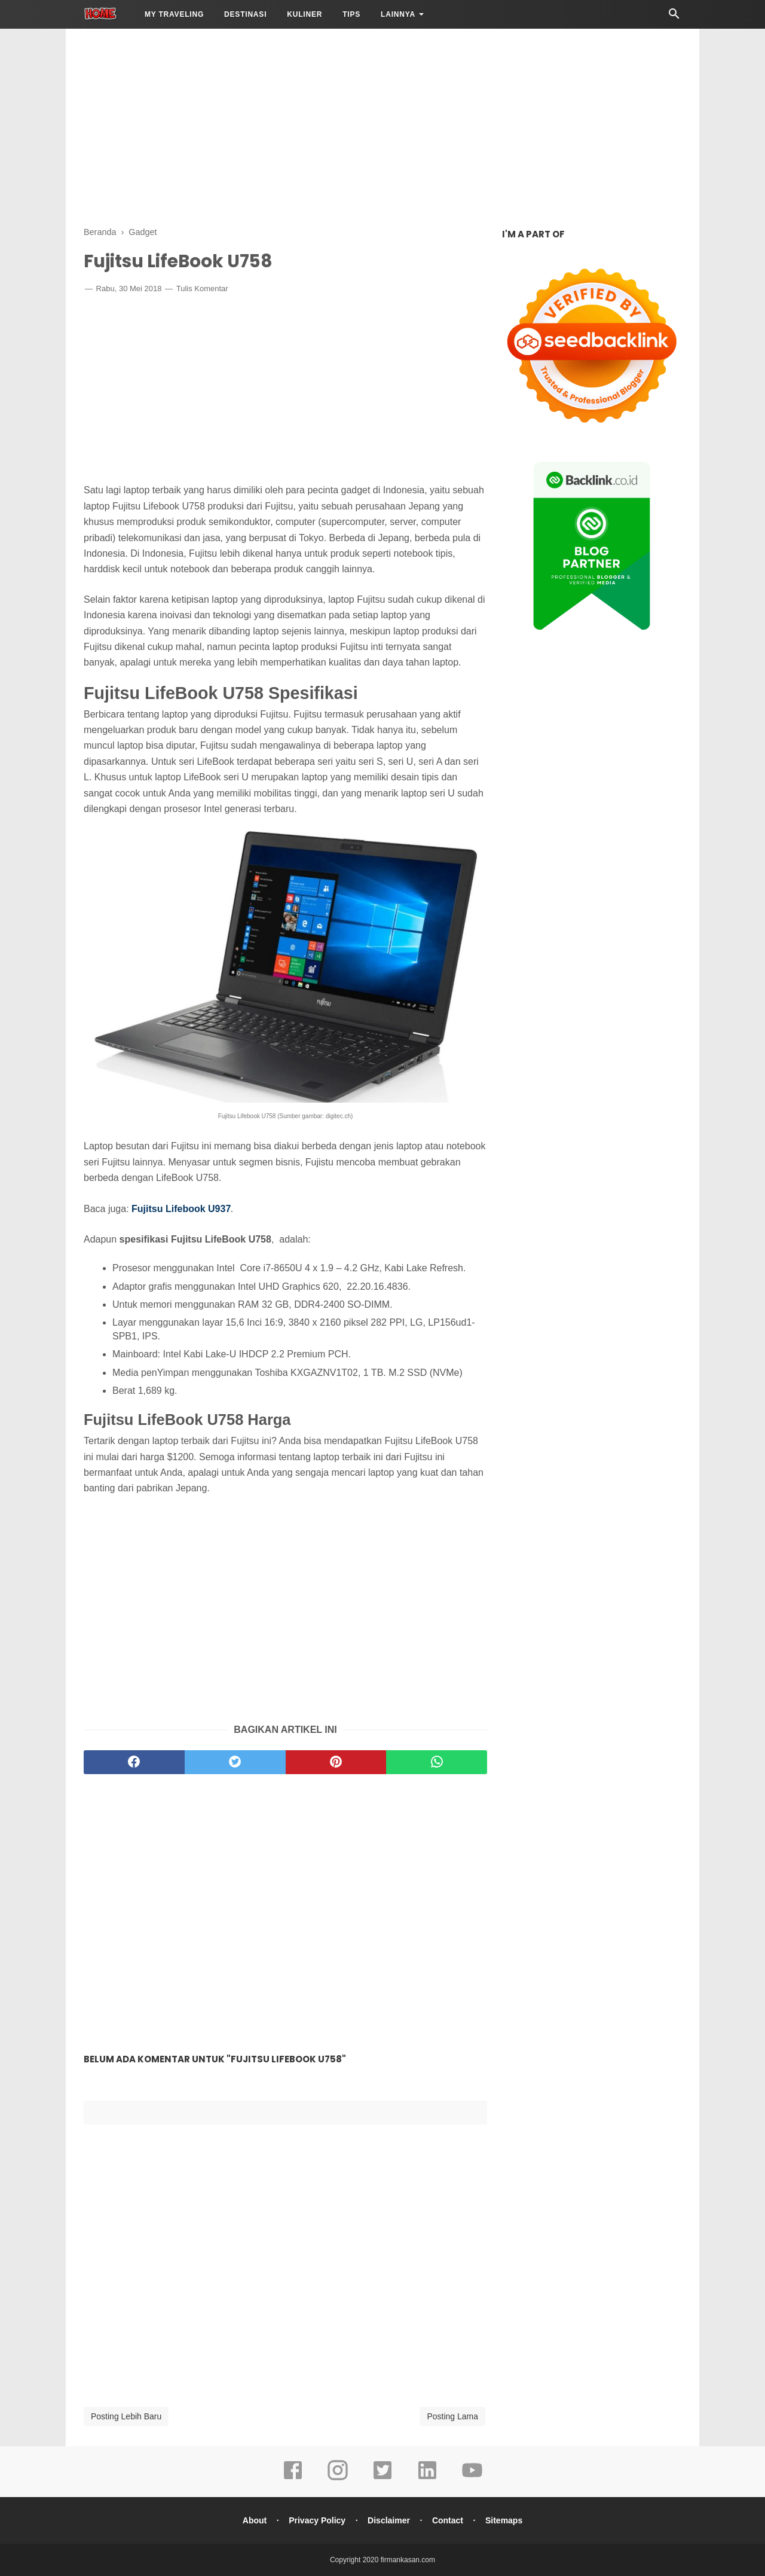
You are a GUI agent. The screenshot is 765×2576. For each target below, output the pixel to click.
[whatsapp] (436, 1762)
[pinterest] (336, 1762)
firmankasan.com (408, 2560)
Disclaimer (389, 2520)
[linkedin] (427, 2479)
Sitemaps (504, 2520)
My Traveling (174, 14)
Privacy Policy (316, 2520)
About (253, 2520)
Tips (351, 14)
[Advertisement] (382, 125)
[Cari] (674, 17)
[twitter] (235, 1762)
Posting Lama (452, 2416)
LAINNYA (398, 14)
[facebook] (134, 1762)
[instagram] (338, 2479)
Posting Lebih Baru (126, 2416)
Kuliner (304, 14)
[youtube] (472, 2479)
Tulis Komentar (202, 289)
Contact (448, 2520)
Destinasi (245, 14)
